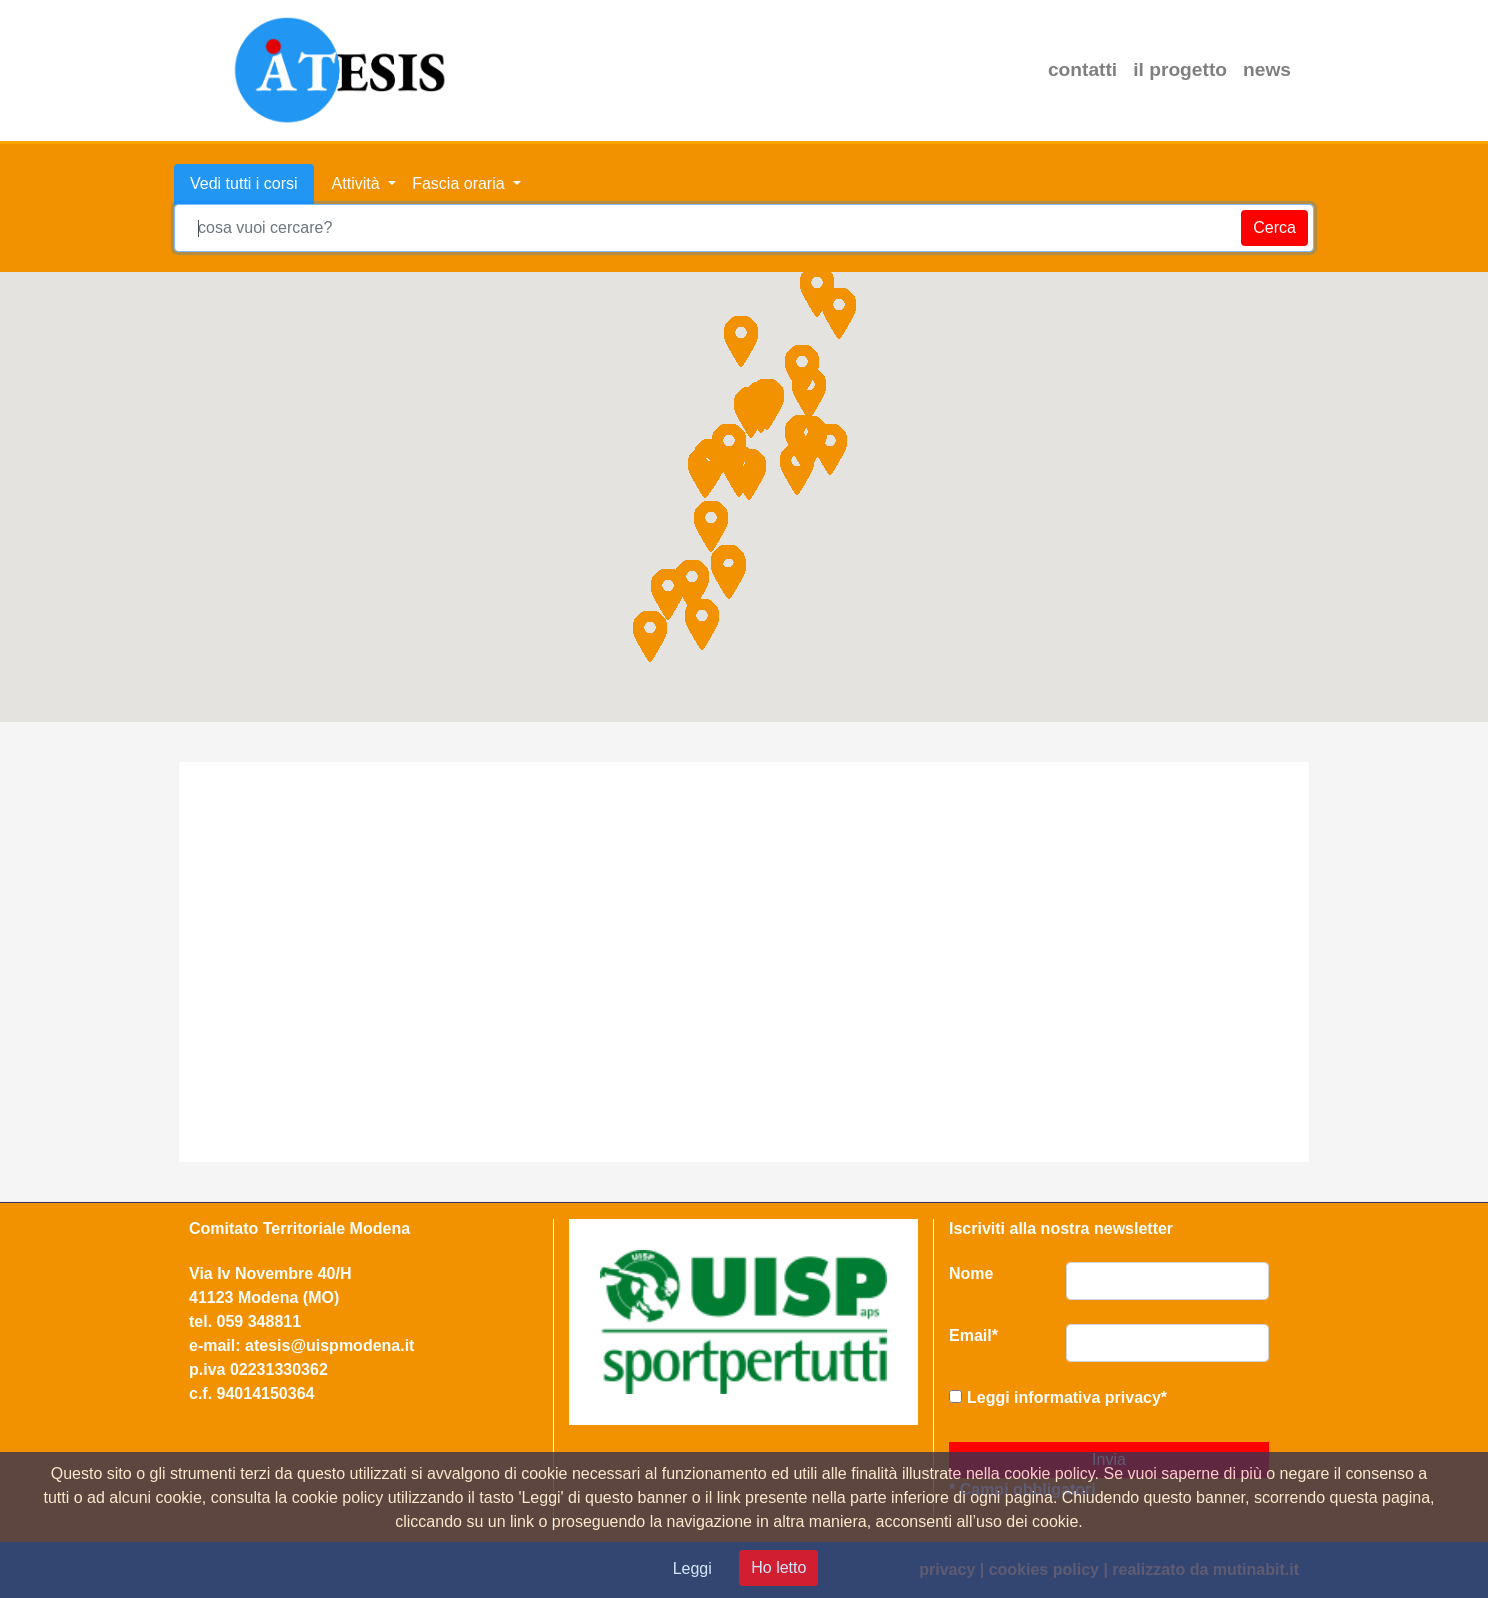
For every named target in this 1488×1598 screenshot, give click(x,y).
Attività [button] (358, 183)
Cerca (1274, 227)
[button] (751, 412)
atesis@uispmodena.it (329, 1345)
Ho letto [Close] (778, 1567)
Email (973, 1335)
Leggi (692, 1568)
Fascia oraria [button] (460, 183)
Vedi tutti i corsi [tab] (244, 183)
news (1267, 69)
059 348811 (259, 1321)
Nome (971, 1273)
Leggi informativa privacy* (1067, 1397)
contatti (1082, 69)
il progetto (1180, 69)
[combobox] (744, 228)
